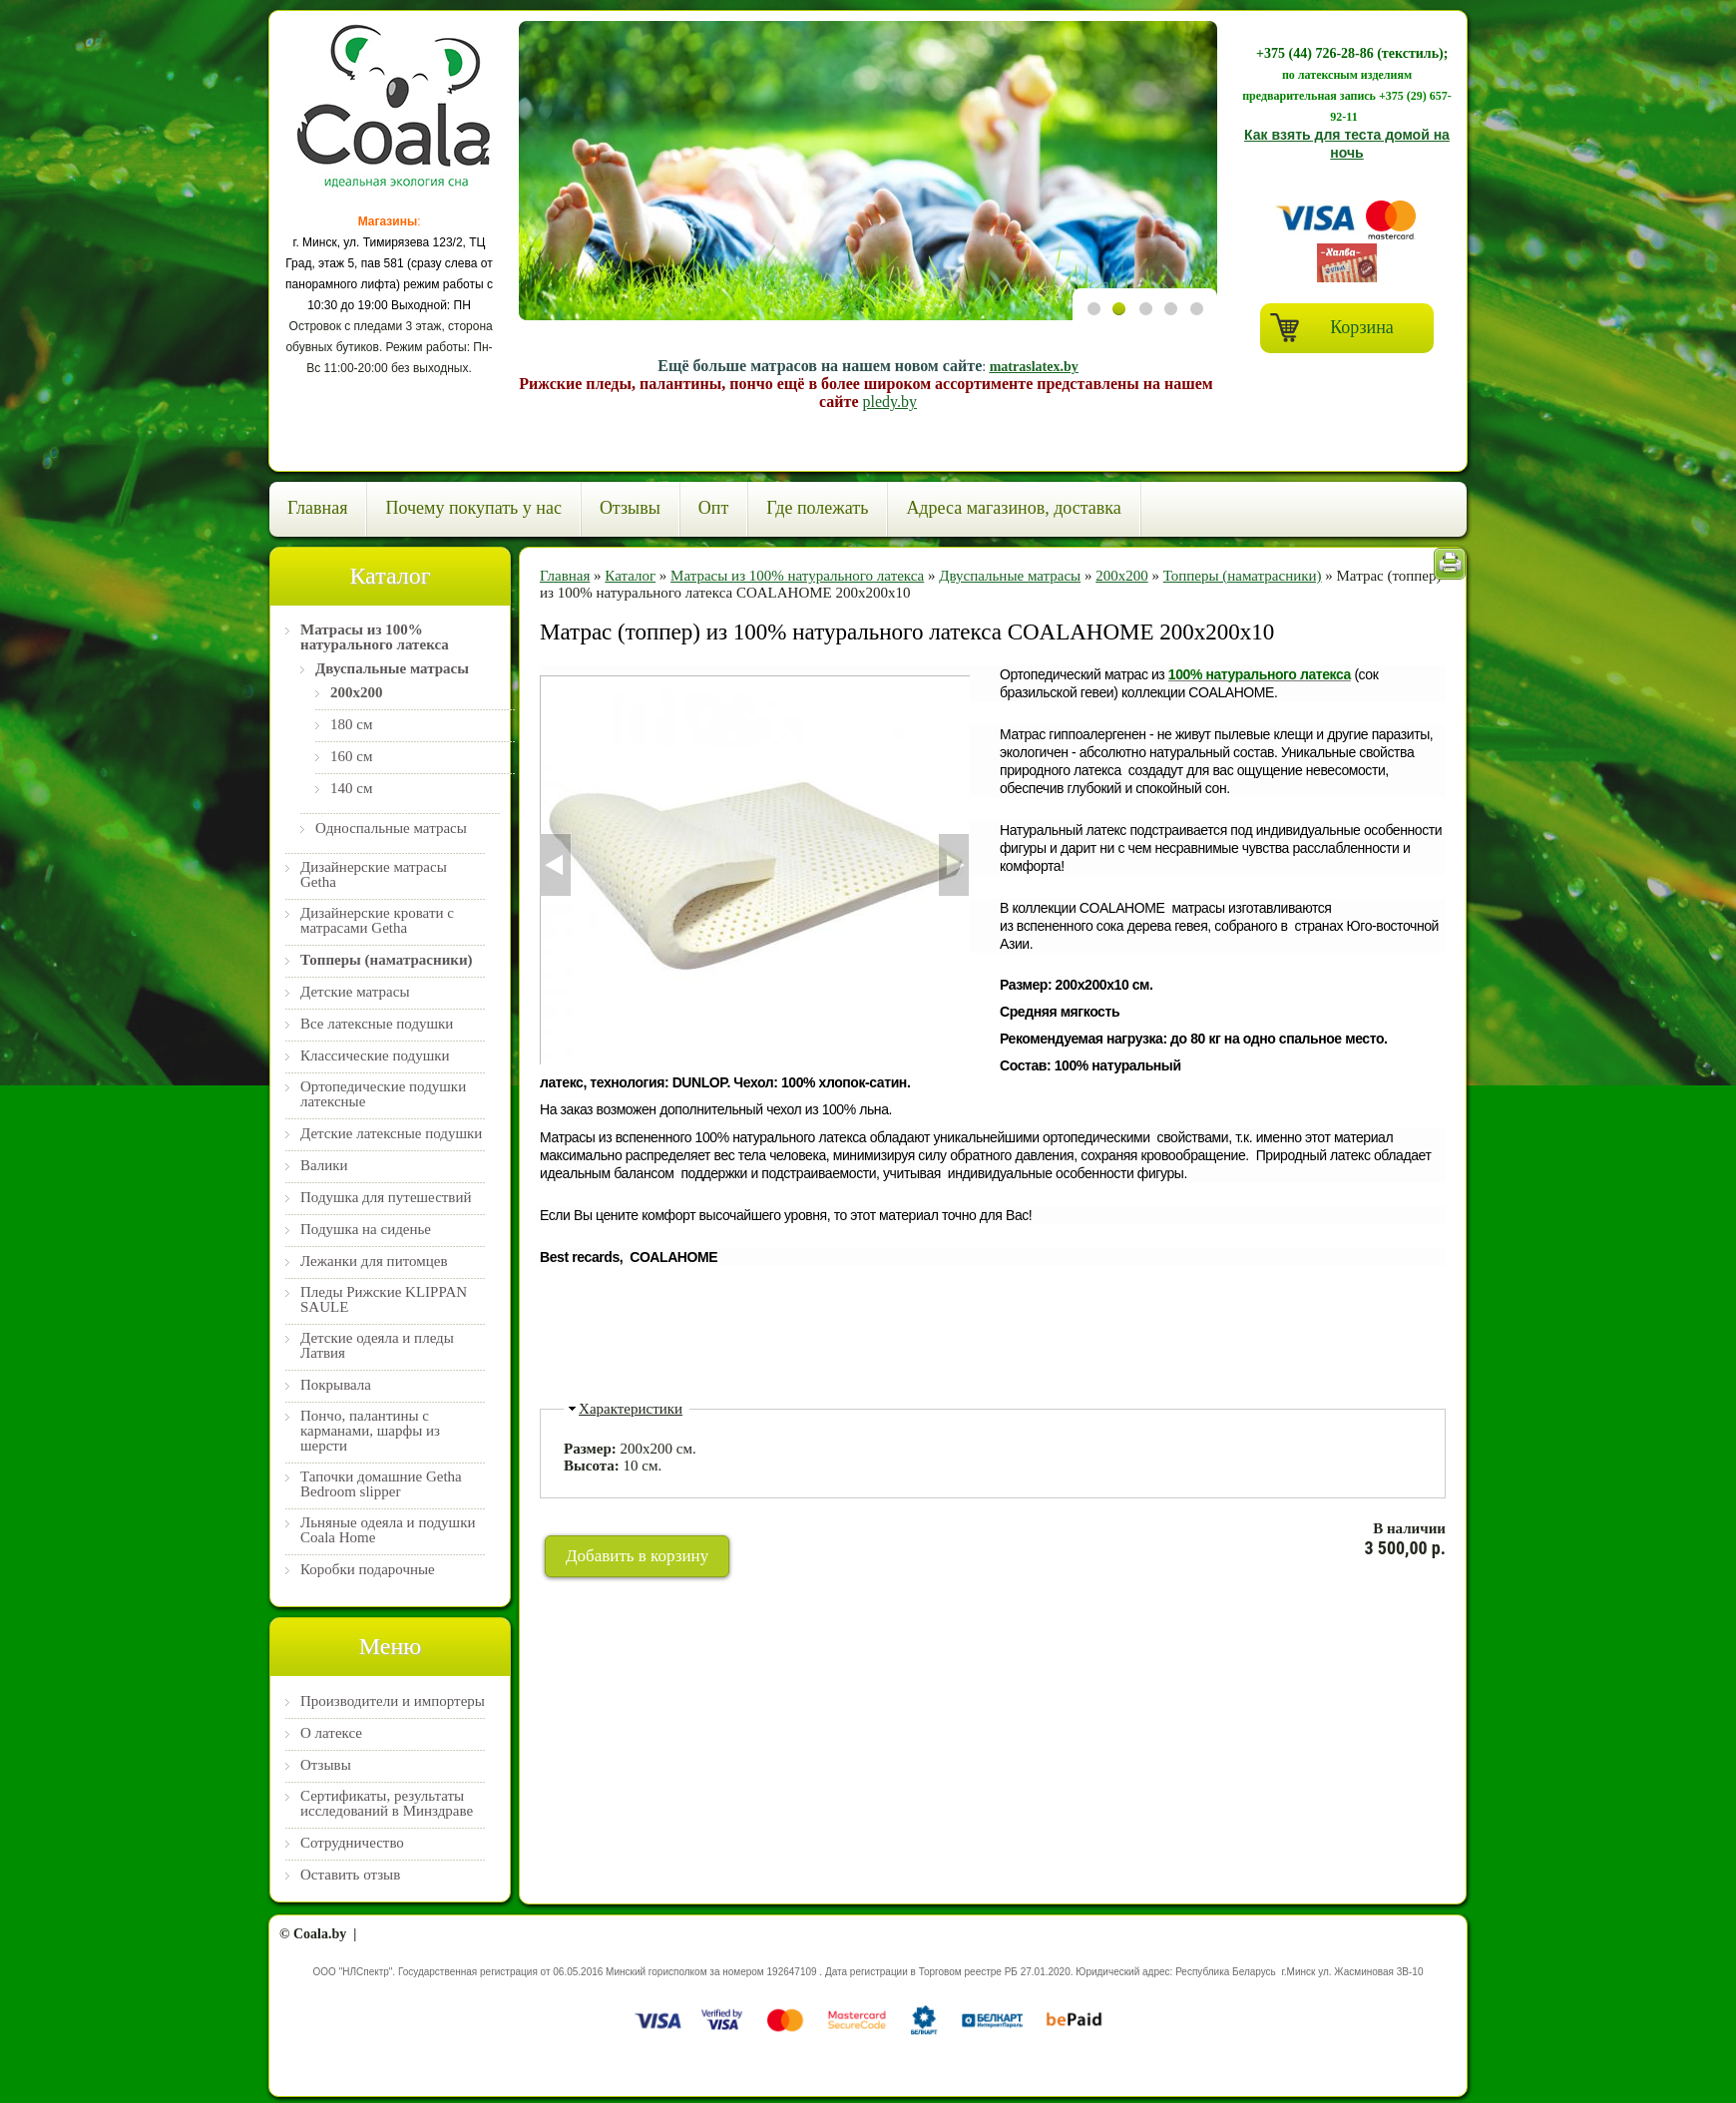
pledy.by (889, 401)
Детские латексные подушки (391, 1133)
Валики (324, 1165)
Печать (1450, 564)
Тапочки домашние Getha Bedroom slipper (381, 1484)
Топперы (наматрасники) (386, 960)
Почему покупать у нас (473, 508)
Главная (317, 508)
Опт (713, 508)
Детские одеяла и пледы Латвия (377, 1346)
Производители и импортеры (392, 1701)
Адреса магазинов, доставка (1013, 508)
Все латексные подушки (376, 1024)
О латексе (331, 1733)
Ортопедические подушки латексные (383, 1094)
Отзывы (630, 508)
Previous (541, 172)
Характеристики (630, 1409)
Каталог (630, 576)
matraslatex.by (1034, 366)
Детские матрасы (354, 992)
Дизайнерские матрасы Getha (373, 875)
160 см (351, 756)
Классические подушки (375, 1056)
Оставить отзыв (350, 1875)
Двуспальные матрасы (392, 668)
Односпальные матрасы (391, 828)
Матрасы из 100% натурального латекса (374, 637)
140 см (351, 788)
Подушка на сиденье (365, 1229)
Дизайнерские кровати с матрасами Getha (377, 921)
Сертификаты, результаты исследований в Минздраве (386, 1804)
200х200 (356, 692)
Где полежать (817, 508)
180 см (351, 724)
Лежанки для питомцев (374, 1261)
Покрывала (335, 1385)
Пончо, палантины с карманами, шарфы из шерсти (370, 1431)
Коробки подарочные (367, 1569)
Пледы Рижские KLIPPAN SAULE (383, 1300)
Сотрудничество (352, 1843)
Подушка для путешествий (386, 1197)
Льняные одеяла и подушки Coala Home (387, 1530)
